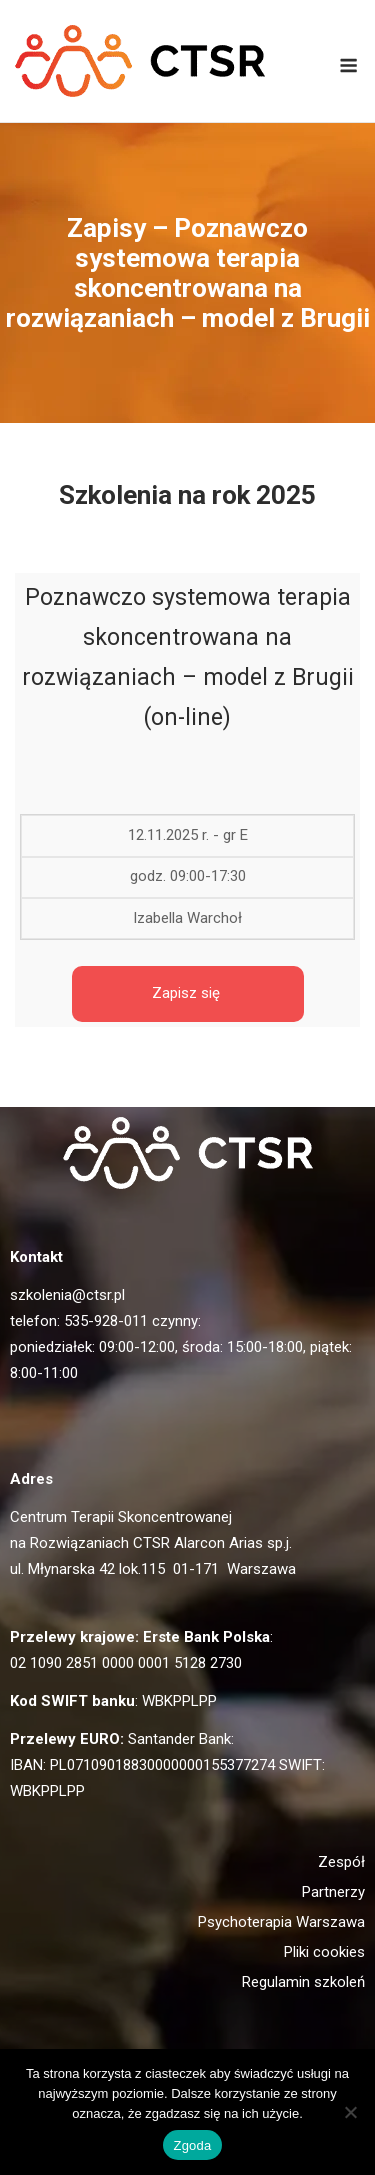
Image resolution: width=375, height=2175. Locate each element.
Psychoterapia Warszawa (281, 1922)
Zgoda (192, 2145)
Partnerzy (333, 1892)
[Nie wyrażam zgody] (350, 2112)
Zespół (341, 1862)
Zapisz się (188, 993)
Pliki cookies (324, 1952)
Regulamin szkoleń (303, 1982)
